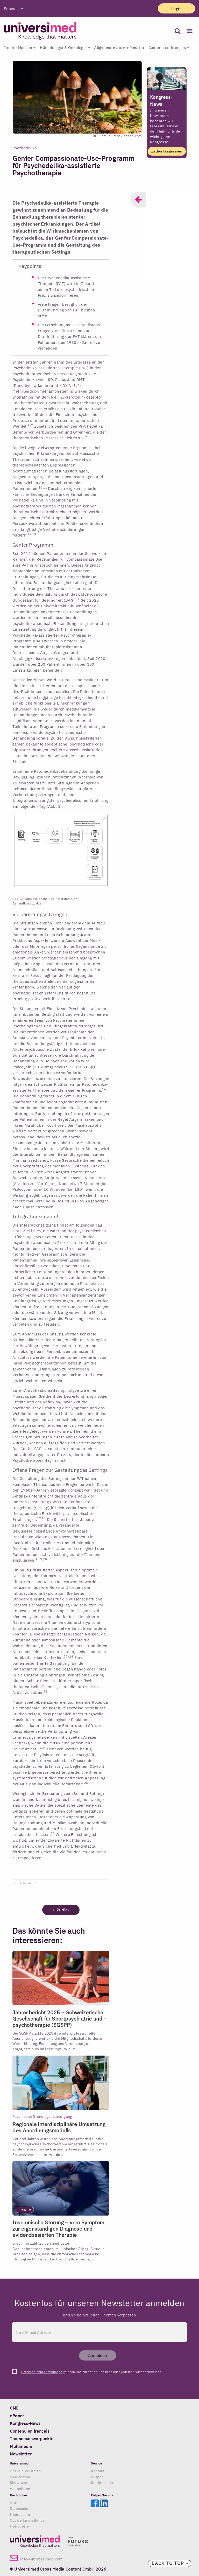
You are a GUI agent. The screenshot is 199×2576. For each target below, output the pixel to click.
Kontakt (97, 2471)
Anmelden (97, 2355)
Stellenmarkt (102, 2482)
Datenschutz (20, 2508)
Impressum (20, 2514)
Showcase (18, 2482)
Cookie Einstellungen (28, 2520)
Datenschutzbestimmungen (41, 2372)
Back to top (170, 2563)
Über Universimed (25, 2471)
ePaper (97, 2477)
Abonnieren (20, 2488)
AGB (13, 2503)
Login (176, 8)
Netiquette (19, 2526)
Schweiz (12, 8)
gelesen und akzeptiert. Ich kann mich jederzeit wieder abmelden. (91, 2372)
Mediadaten (20, 2477)
